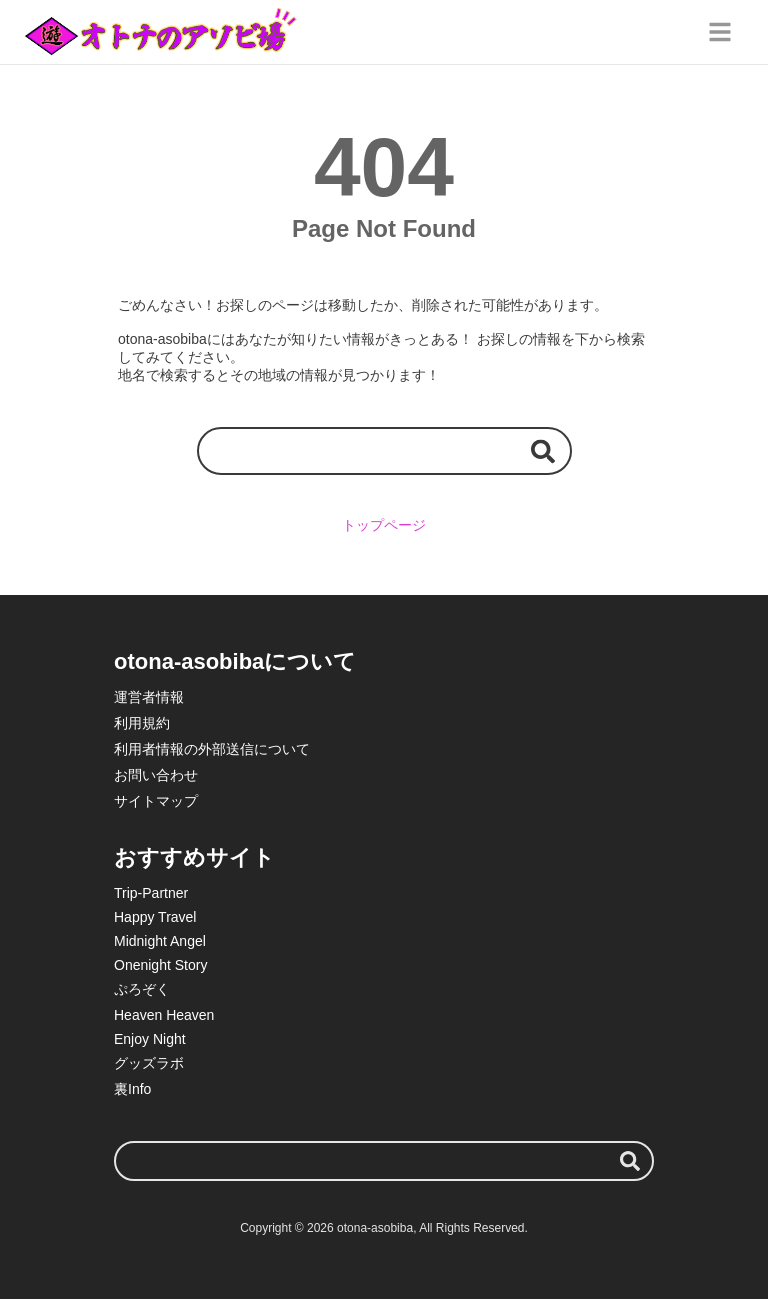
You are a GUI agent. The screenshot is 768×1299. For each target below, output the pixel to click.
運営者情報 (149, 697)
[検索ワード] (384, 450)
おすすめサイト (194, 857)
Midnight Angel (160, 941)
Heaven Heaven (164, 1015)
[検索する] (543, 450)
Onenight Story (160, 965)
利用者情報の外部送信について (212, 749)
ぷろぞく (142, 989)
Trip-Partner (151, 893)
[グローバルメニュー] (720, 32)
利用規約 (142, 723)
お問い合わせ (156, 775)
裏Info (132, 1089)
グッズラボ (149, 1063)
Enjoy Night (150, 1039)
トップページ (384, 525)
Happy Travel (155, 917)
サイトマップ (156, 801)
